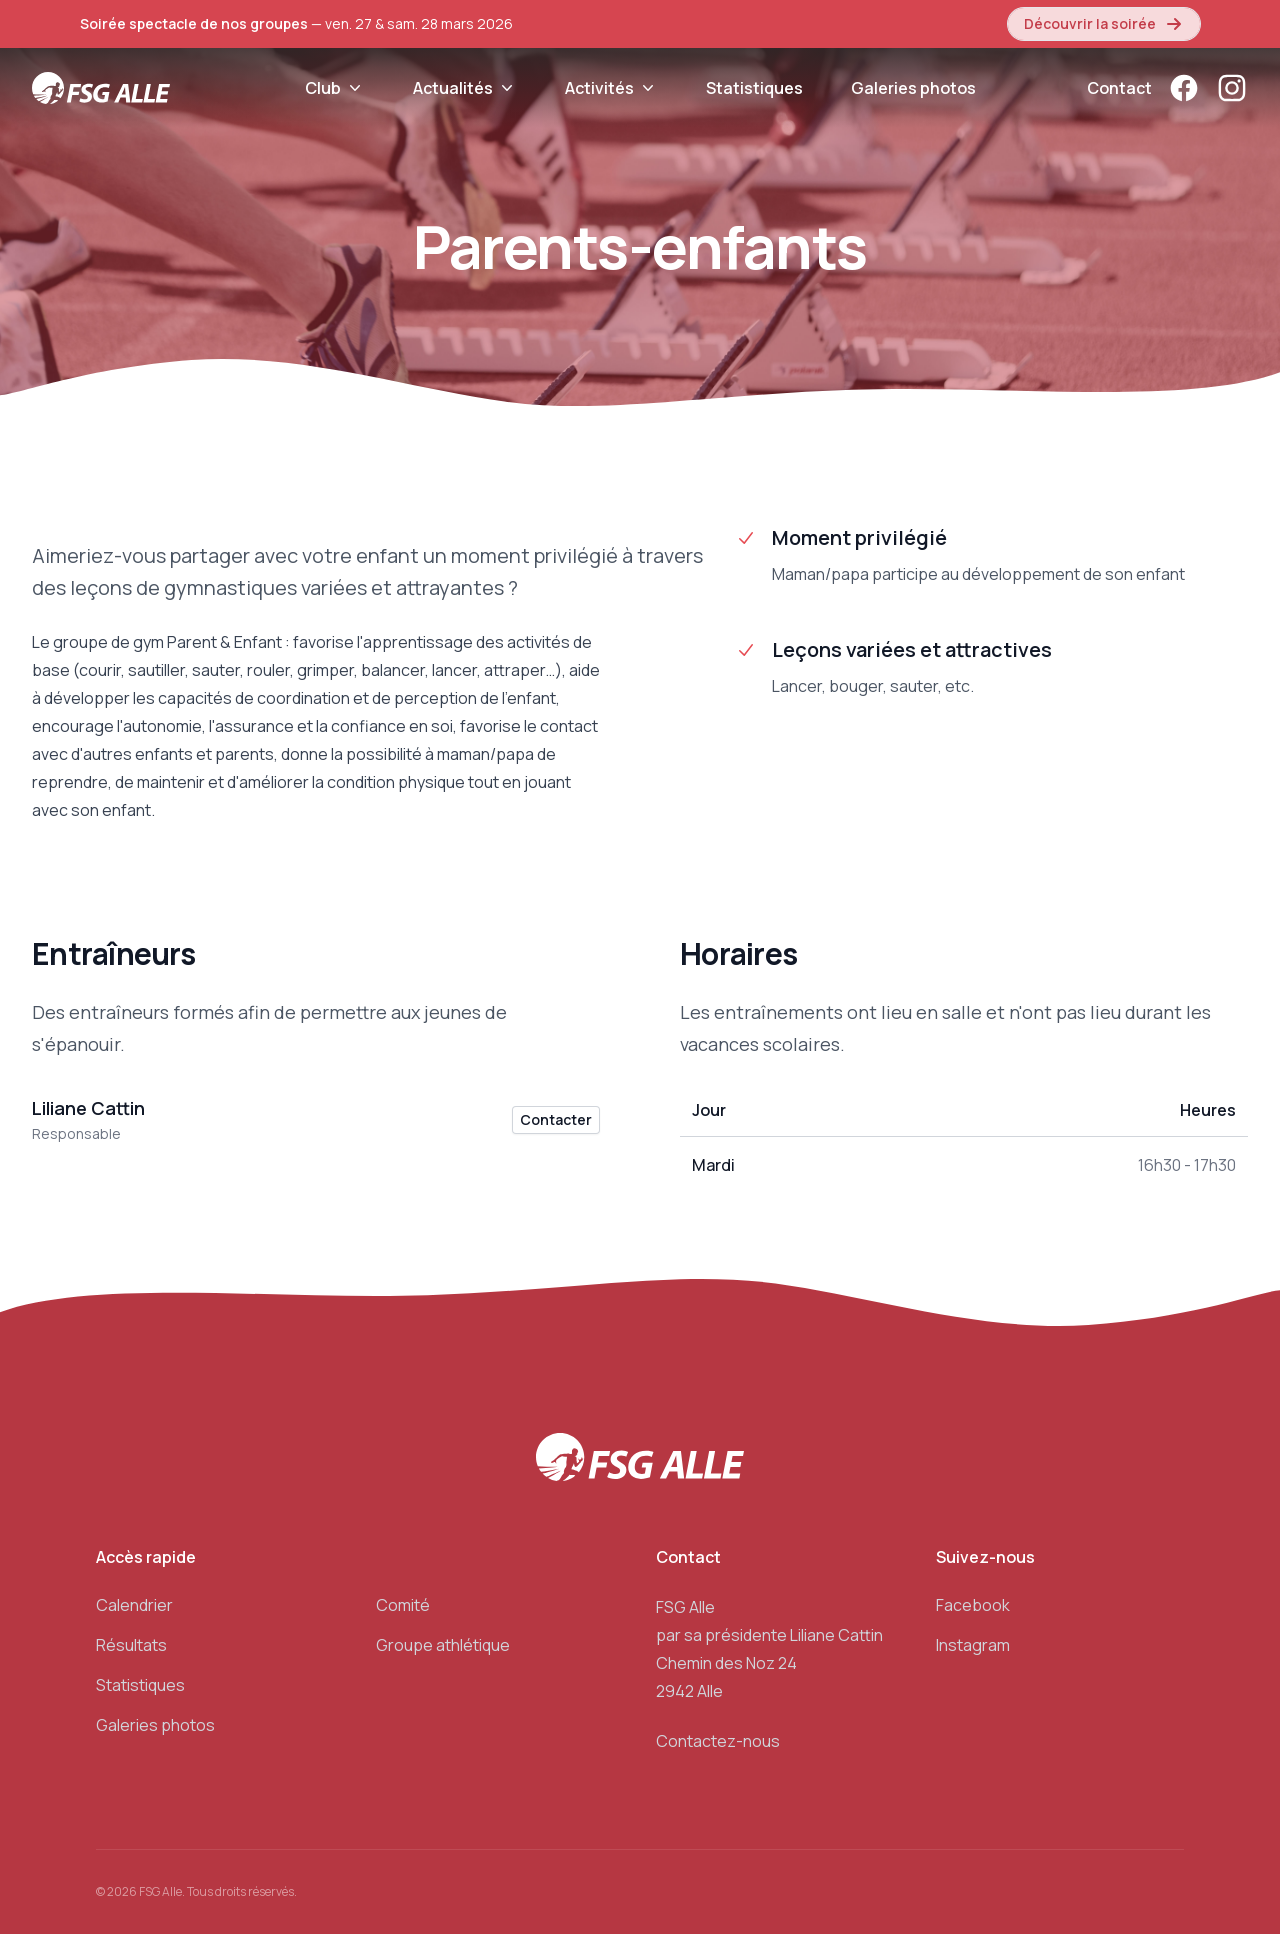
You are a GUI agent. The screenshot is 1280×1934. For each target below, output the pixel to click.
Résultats (131, 1645)
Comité (403, 1605)
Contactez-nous (718, 1741)
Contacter (556, 1119)
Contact (1119, 88)
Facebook (973, 1605)
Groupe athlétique (443, 1645)
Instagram (973, 1645)
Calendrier (134, 1605)
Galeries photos (913, 88)
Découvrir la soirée (1104, 24)
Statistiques (754, 88)
